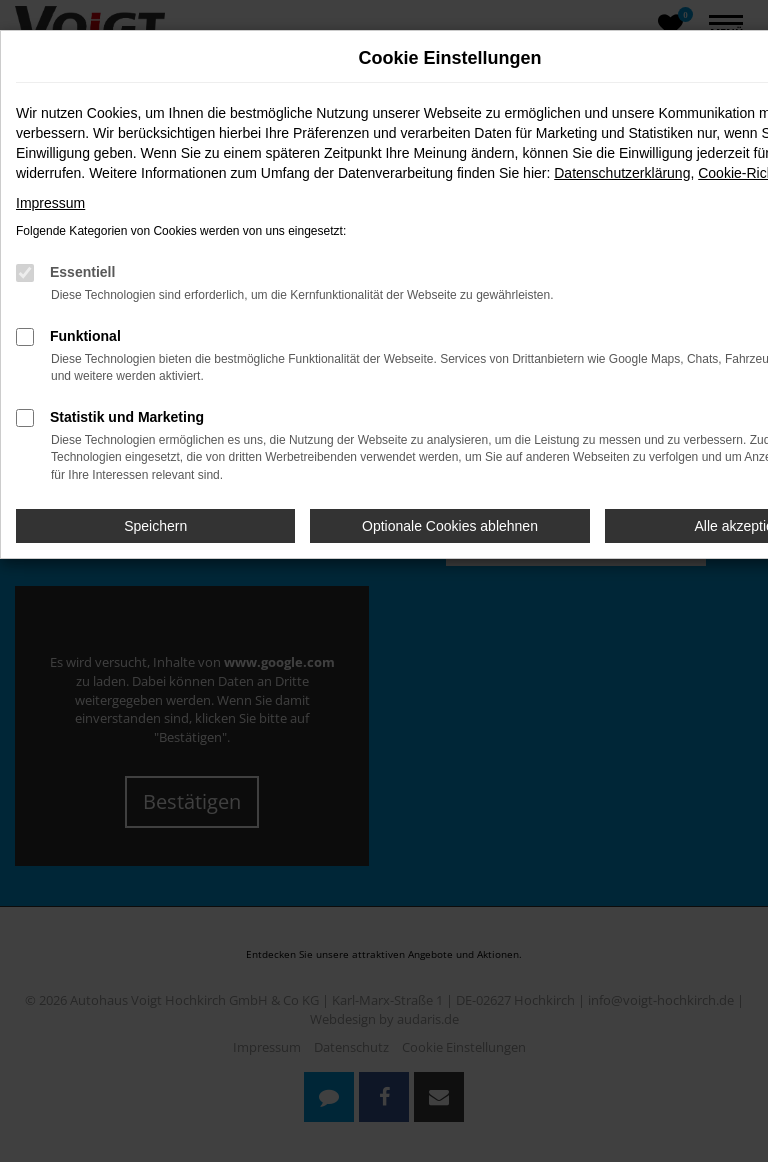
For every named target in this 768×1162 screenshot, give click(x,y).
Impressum (50, 203)
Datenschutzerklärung (622, 173)
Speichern (155, 526)
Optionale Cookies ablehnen (450, 526)
